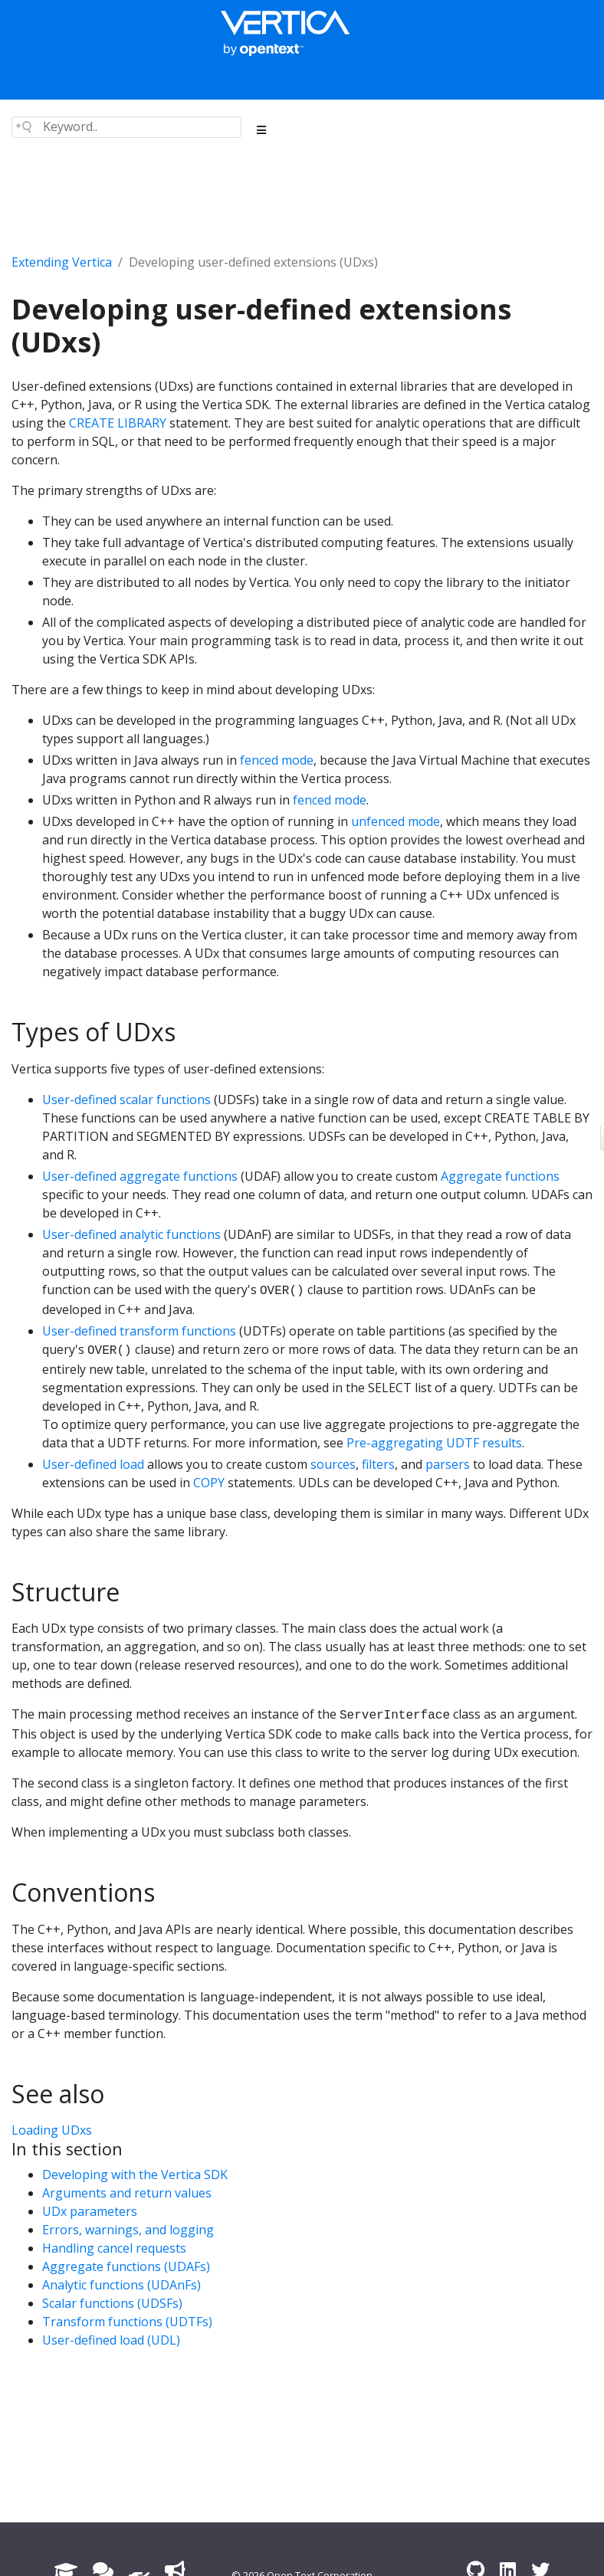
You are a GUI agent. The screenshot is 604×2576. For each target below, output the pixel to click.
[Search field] (126, 127)
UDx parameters (89, 2211)
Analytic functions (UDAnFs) (121, 2284)
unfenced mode (395, 821)
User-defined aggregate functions (140, 1176)
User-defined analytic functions (131, 1234)
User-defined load (93, 1464)
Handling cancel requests (114, 2248)
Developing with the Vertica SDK (135, 2174)
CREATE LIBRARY (117, 423)
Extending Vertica (61, 262)
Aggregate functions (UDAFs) (126, 2266)
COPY (209, 1482)
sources (333, 1464)
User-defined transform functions (139, 1330)
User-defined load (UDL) (111, 2340)
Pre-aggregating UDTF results (434, 1442)
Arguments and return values (127, 2192)
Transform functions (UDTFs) (127, 2321)
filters (378, 1464)
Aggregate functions (500, 1176)
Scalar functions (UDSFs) (112, 2303)
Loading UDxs (51, 2130)
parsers (447, 1464)
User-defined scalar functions (126, 1099)
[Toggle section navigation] (262, 130)
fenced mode (276, 760)
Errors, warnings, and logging (128, 2229)
